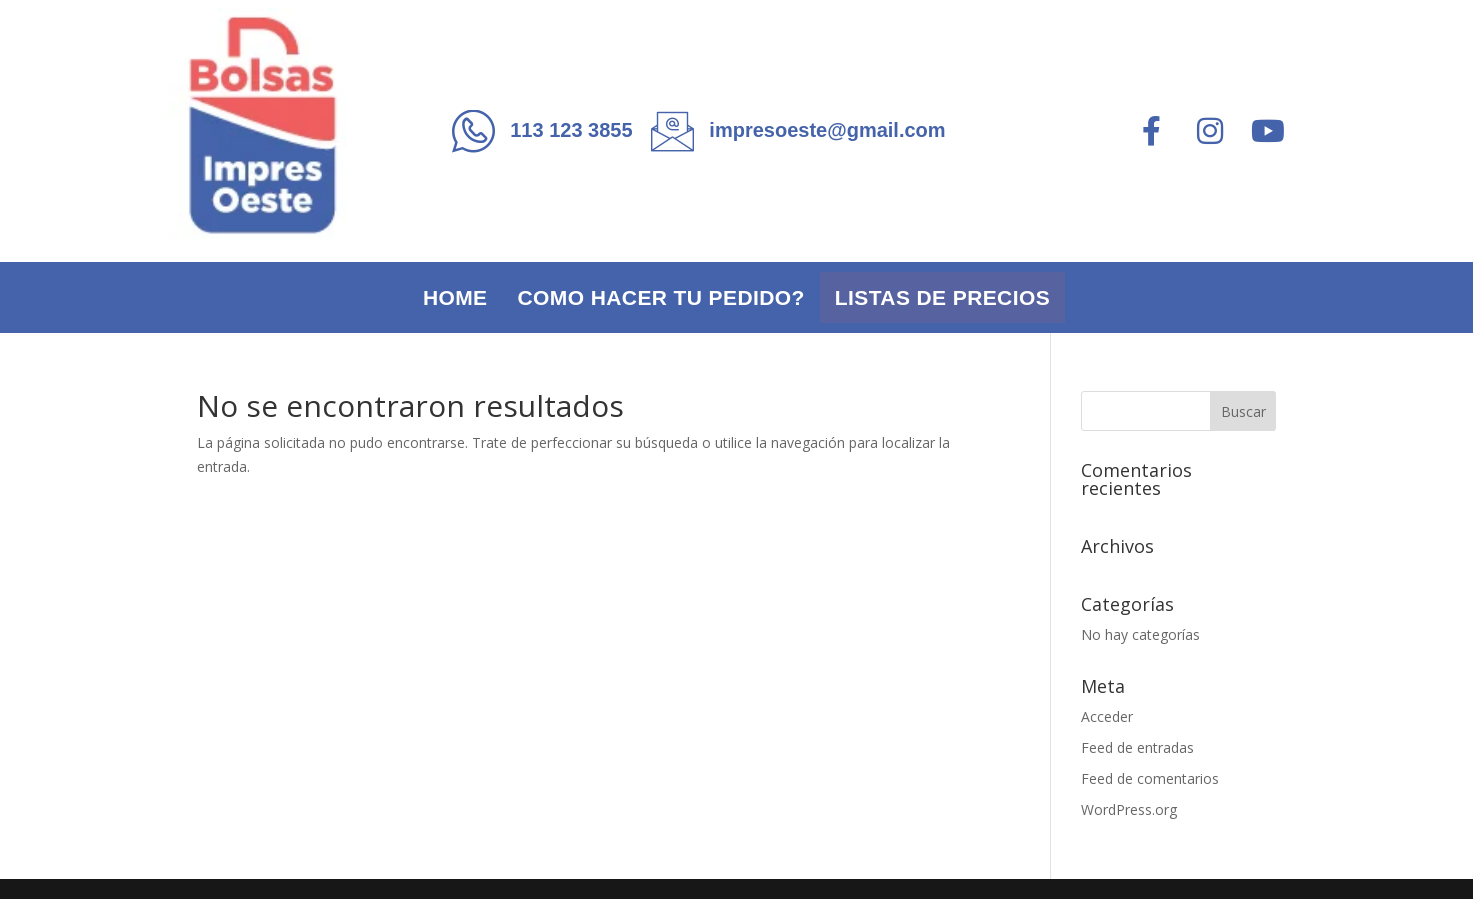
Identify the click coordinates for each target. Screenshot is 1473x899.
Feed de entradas (1137, 747)
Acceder (1107, 716)
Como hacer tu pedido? (661, 297)
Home (455, 297)
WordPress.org (1129, 809)
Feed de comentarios (1150, 778)
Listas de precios (942, 297)
